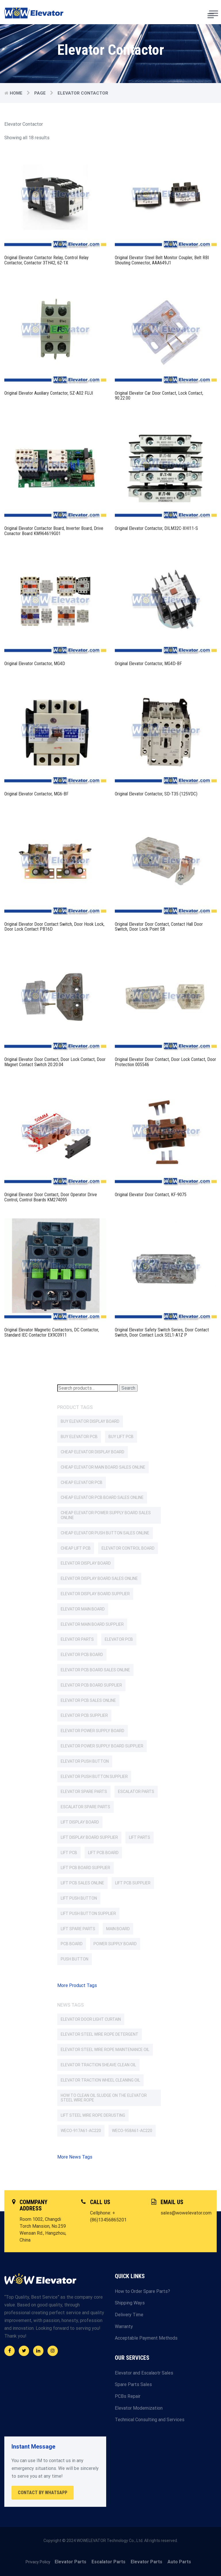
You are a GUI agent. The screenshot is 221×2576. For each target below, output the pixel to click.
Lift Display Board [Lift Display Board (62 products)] (80, 1822)
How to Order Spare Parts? (142, 2291)
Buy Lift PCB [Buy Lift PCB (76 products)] (121, 1436)
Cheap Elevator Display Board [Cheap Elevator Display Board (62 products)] (92, 1452)
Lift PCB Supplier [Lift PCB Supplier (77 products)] (132, 1883)
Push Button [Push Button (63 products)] (74, 1959)
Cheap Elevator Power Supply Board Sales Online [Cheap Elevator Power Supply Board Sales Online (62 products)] (106, 1515)
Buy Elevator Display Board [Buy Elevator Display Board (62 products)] (90, 1421)
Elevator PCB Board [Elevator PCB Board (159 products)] (82, 1654)
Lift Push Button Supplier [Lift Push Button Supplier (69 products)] (88, 1913)
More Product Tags (77, 1985)
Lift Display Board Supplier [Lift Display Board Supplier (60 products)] (89, 1837)
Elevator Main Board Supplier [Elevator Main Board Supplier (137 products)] (92, 1624)
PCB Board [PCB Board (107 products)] (72, 1943)
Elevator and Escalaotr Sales (144, 2373)
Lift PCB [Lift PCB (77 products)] (69, 1852)
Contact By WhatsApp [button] (42, 2492)
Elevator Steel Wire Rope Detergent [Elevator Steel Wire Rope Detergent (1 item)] (99, 2034)
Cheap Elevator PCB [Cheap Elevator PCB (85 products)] (81, 1482)
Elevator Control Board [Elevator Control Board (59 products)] (128, 1548)
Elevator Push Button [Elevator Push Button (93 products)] (85, 1761)
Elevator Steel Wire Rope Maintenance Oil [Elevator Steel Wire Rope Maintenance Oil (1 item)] (105, 2049)
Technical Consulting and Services (149, 2419)
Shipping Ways (130, 2303)
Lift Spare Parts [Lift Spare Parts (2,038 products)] (78, 1928)
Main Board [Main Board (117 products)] (118, 1928)
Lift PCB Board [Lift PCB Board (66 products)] (103, 1852)
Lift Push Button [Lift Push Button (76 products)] (79, 1898)
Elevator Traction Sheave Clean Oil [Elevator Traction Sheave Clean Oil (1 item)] (98, 2065)
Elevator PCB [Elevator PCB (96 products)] (119, 1639)
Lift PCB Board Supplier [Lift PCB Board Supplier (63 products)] (85, 1867)
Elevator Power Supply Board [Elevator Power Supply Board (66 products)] (92, 1730)
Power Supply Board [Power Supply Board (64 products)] (115, 1943)
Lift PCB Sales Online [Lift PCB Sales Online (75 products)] (82, 1883)
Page (40, 93)
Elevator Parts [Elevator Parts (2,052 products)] (77, 1639)
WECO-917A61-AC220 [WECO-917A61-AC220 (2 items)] (81, 2130)
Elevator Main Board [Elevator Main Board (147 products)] (83, 1609)
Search (128, 1388)
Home (16, 93)
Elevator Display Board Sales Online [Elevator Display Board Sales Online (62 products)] (99, 1578)
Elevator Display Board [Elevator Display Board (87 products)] (86, 1563)
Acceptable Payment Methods (146, 2338)
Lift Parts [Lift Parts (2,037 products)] (139, 1837)
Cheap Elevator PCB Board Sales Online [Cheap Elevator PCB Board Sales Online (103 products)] (102, 1497)
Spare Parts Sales (133, 2384)
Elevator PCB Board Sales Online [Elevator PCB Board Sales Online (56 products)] (95, 1670)
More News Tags (74, 2157)
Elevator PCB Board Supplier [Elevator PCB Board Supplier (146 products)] (91, 1685)
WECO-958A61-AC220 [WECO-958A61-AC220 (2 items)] (132, 2130)
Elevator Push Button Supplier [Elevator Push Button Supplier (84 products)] (94, 1776)
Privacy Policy (38, 2562)
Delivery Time (129, 2314)
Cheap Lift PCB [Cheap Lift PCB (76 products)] (76, 1548)
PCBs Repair (127, 2396)
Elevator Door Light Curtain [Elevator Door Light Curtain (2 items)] (91, 2019)
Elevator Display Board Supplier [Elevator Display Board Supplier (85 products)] (95, 1593)
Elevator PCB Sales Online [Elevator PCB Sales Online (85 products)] (88, 1700)
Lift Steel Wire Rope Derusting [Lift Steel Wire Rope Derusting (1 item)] (93, 2115)
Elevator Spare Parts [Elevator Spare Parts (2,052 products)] (84, 1791)
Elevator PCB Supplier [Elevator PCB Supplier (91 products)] (84, 1715)
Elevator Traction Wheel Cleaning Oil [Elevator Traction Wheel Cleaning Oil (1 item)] (100, 2080)
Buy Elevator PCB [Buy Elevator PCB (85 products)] (79, 1436)
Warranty (124, 2326)
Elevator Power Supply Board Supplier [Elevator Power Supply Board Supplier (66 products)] (102, 1746)
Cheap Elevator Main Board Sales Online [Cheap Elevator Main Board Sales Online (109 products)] (103, 1467)
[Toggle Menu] (213, 13)
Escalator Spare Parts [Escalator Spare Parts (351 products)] (85, 1806)
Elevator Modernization (139, 2408)
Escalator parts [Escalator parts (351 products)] (136, 1791)
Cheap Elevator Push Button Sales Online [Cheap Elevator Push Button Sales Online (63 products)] (105, 1533)
